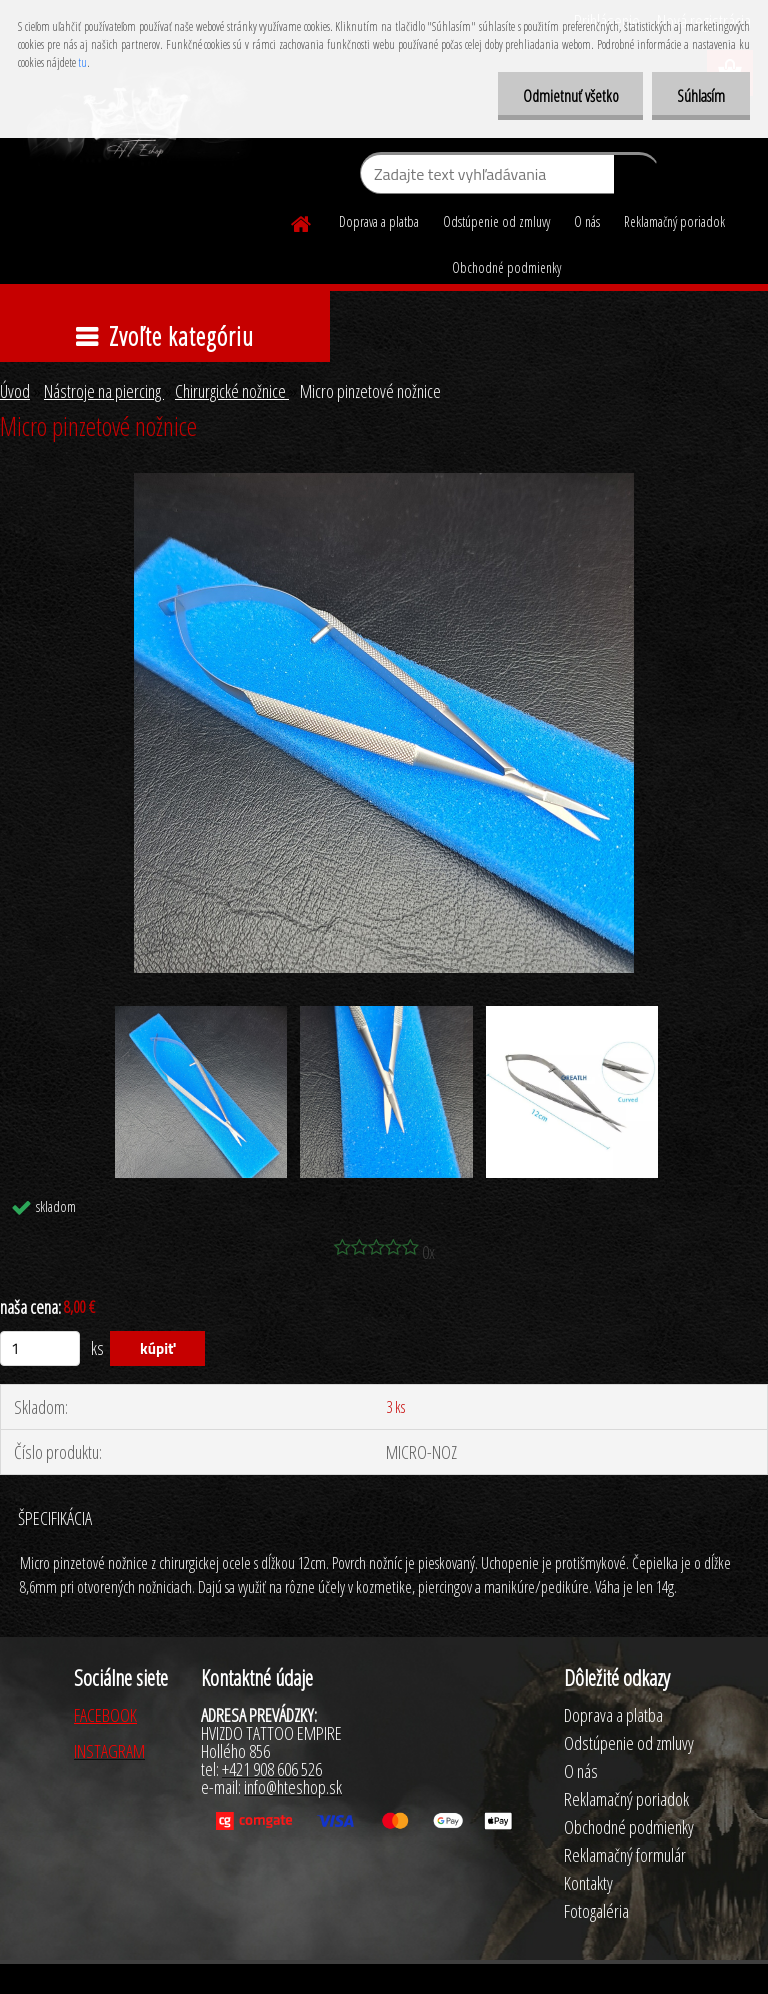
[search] (636, 178)
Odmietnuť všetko (570, 96)
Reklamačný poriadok (674, 221)
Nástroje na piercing (104, 391)
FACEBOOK (105, 1715)
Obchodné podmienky (506, 267)
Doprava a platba (379, 221)
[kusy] (40, 1348)
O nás (587, 221)
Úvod (15, 391)
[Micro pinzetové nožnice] (384, 482)
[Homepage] (302, 221)
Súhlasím (701, 96)
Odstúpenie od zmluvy (496, 221)
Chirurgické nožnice (232, 391)
